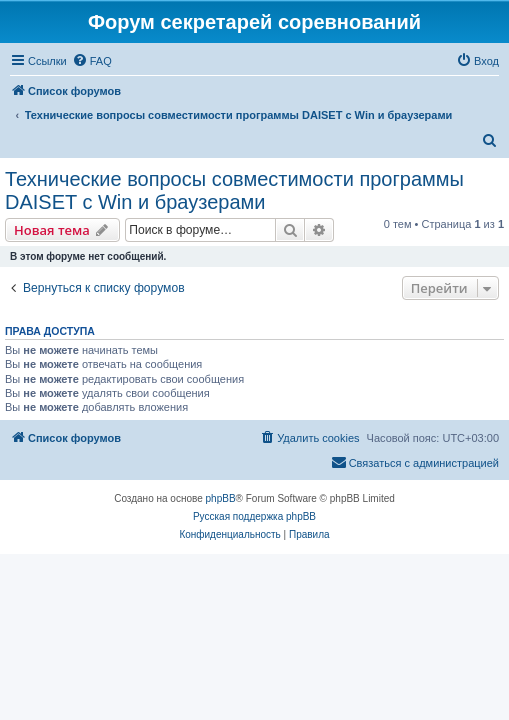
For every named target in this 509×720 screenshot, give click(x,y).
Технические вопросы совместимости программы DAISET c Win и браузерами (234, 190)
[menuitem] (92, 61)
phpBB (221, 498)
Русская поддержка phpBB (254, 516)
